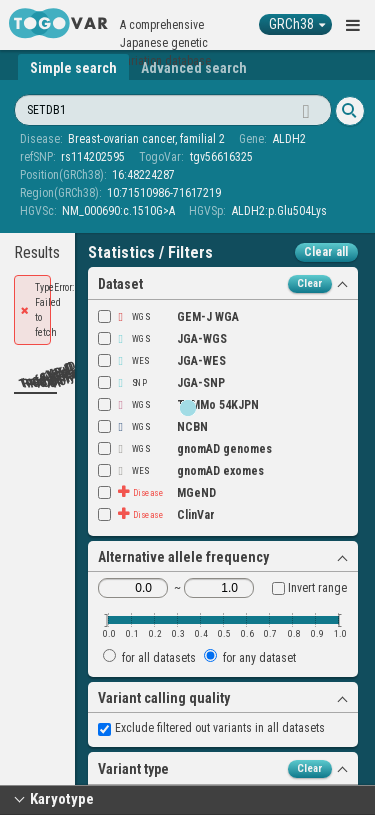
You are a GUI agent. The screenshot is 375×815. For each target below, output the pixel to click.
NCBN (153, 427)
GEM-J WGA (168, 317)
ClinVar (156, 515)
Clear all (326, 252)
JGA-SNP (161, 383)
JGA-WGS (162, 339)
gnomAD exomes (181, 471)
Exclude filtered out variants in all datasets (211, 728)
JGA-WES (162, 361)
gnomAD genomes (185, 449)
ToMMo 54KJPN (178, 405)
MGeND (157, 493)
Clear (310, 283)
